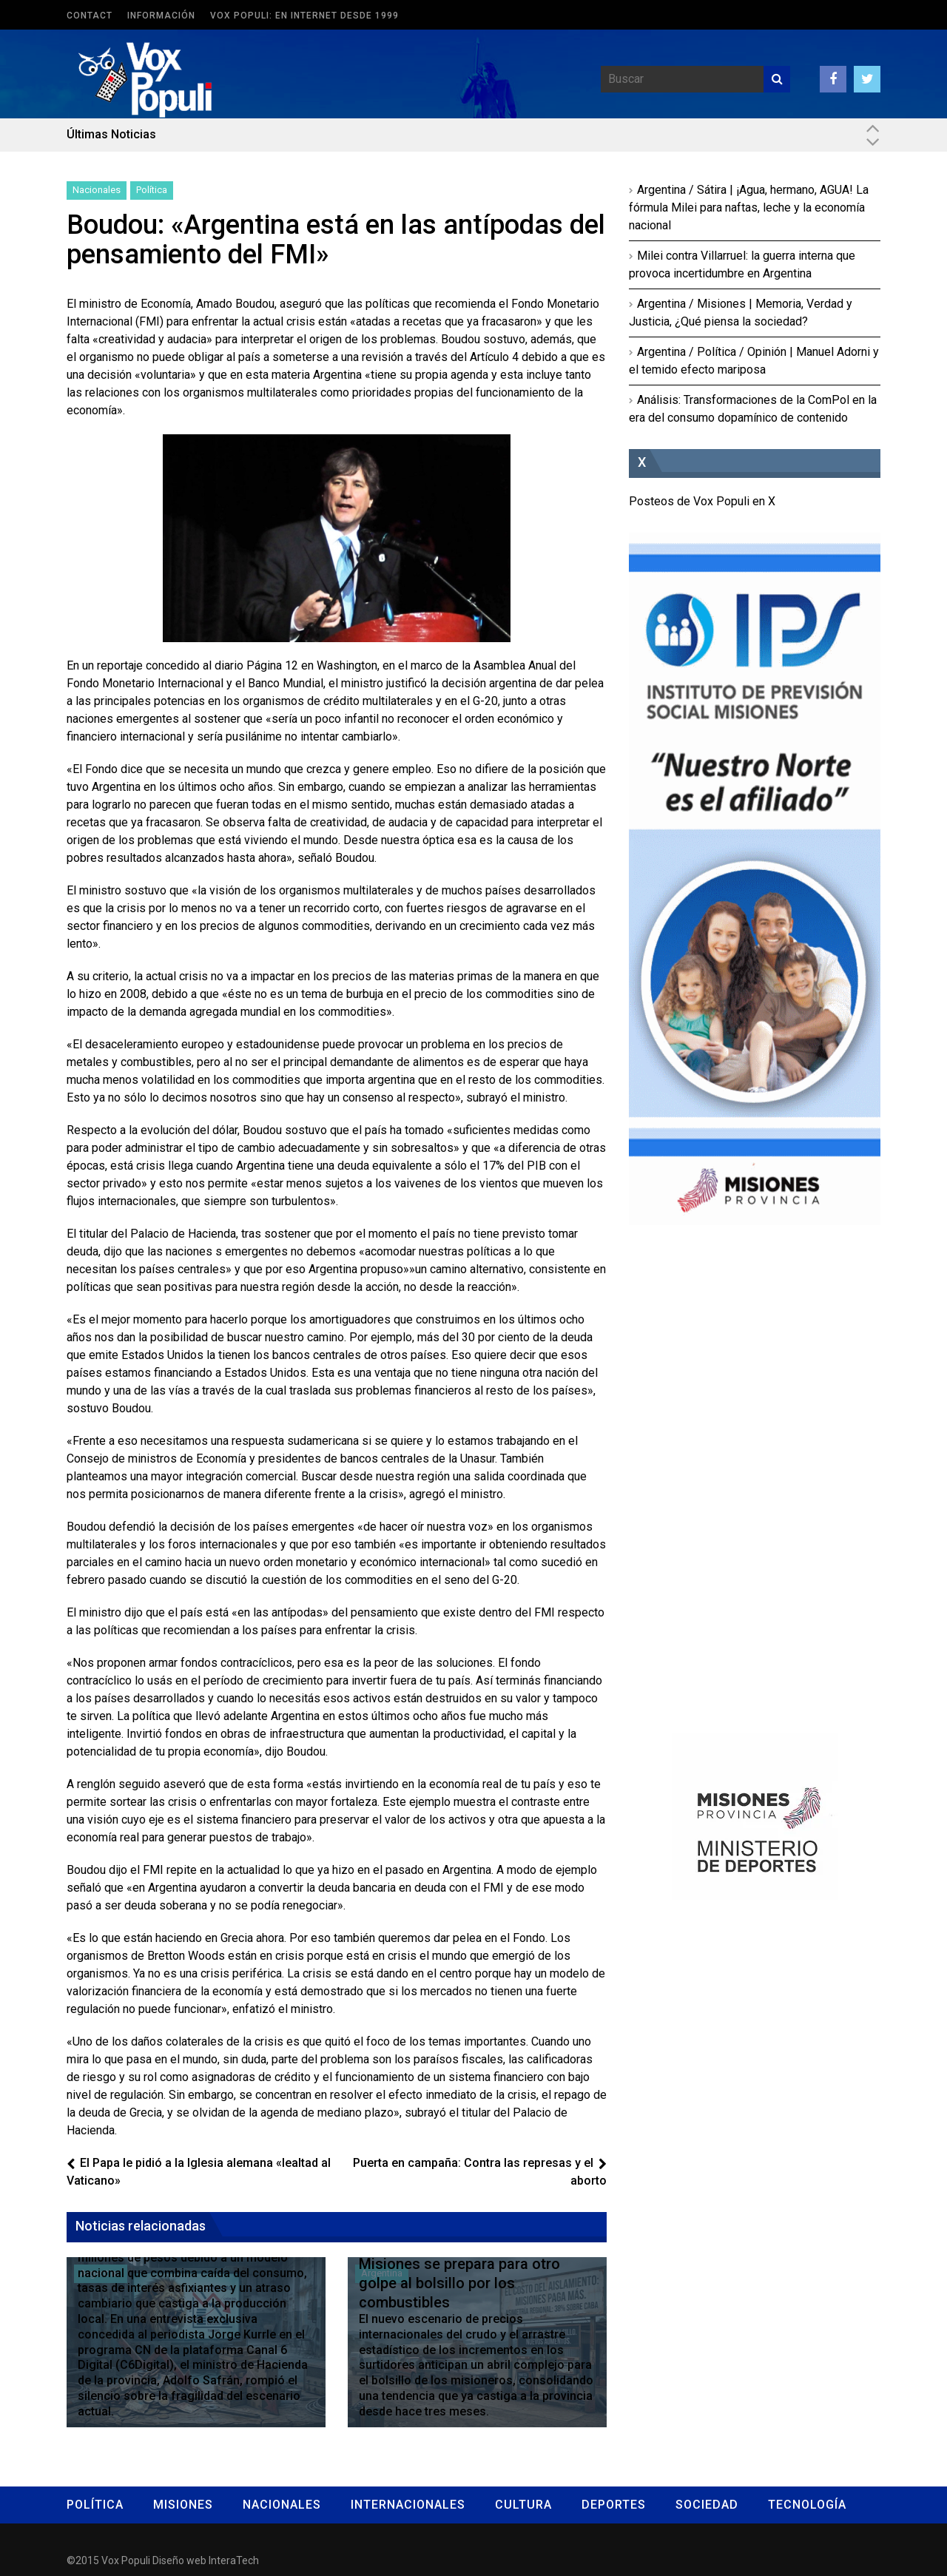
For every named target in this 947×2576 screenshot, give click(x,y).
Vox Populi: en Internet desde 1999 (304, 15)
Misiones (183, 2505)
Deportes (614, 2505)
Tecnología (807, 2505)
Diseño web (179, 2560)
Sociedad (706, 2505)
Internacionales (408, 2505)
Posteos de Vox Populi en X (702, 501)
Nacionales (97, 189)
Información (161, 15)
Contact (89, 15)
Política (151, 189)
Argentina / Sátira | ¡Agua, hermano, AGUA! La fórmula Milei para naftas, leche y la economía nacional (749, 207)
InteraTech (234, 2560)
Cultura (523, 2505)
